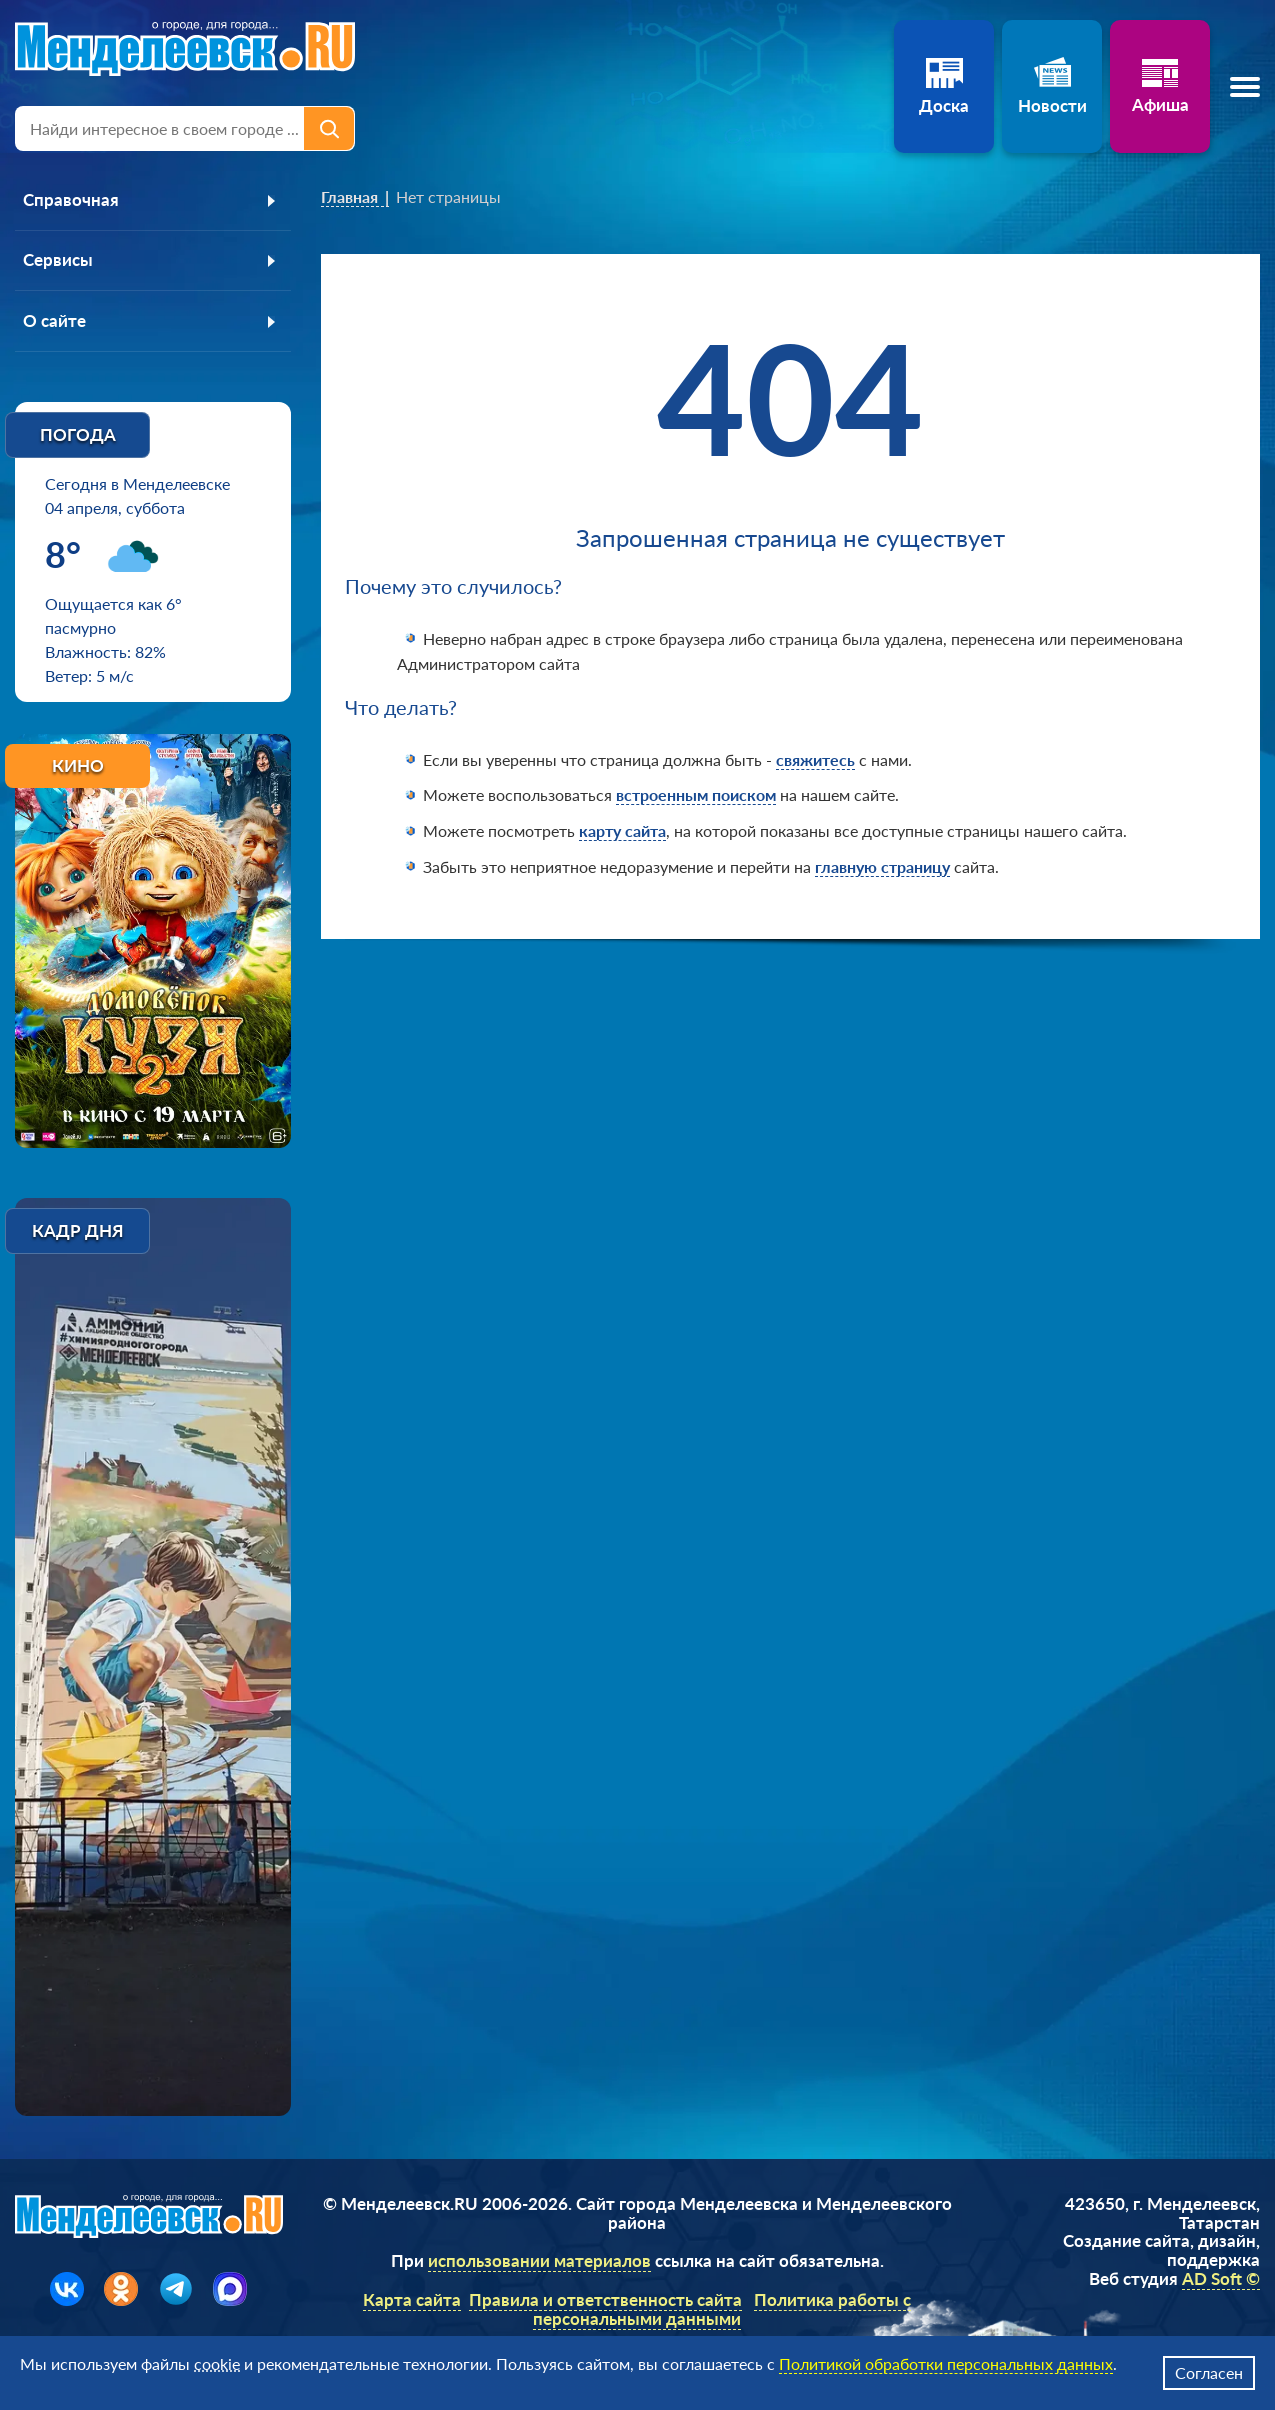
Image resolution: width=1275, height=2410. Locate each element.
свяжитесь (815, 759)
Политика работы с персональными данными (722, 2310)
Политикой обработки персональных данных (946, 2363)
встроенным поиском (696, 794)
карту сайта (622, 830)
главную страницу (882, 866)
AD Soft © (1221, 2279)
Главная (349, 196)
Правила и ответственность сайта (605, 2300)
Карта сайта (412, 2300)
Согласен (1209, 2372)
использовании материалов (539, 2262)
